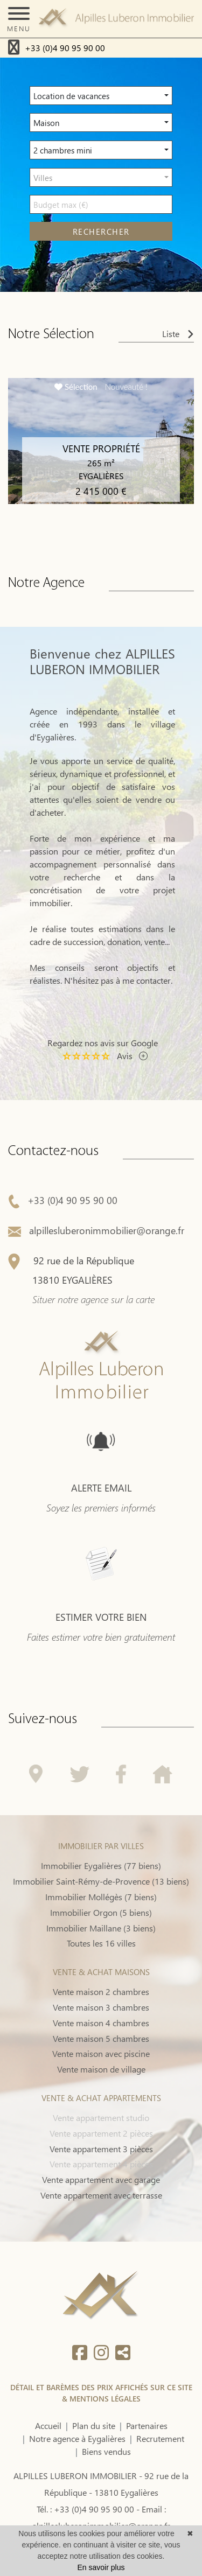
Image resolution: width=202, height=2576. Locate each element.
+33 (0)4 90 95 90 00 (65, 47)
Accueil (48, 2425)
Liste (178, 333)
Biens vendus (106, 2451)
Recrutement (160, 2438)
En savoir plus (101, 2567)
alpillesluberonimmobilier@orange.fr (96, 1279)
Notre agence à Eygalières (77, 2438)
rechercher (101, 231)
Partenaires (147, 2425)
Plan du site (93, 2425)
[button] (101, 95)
